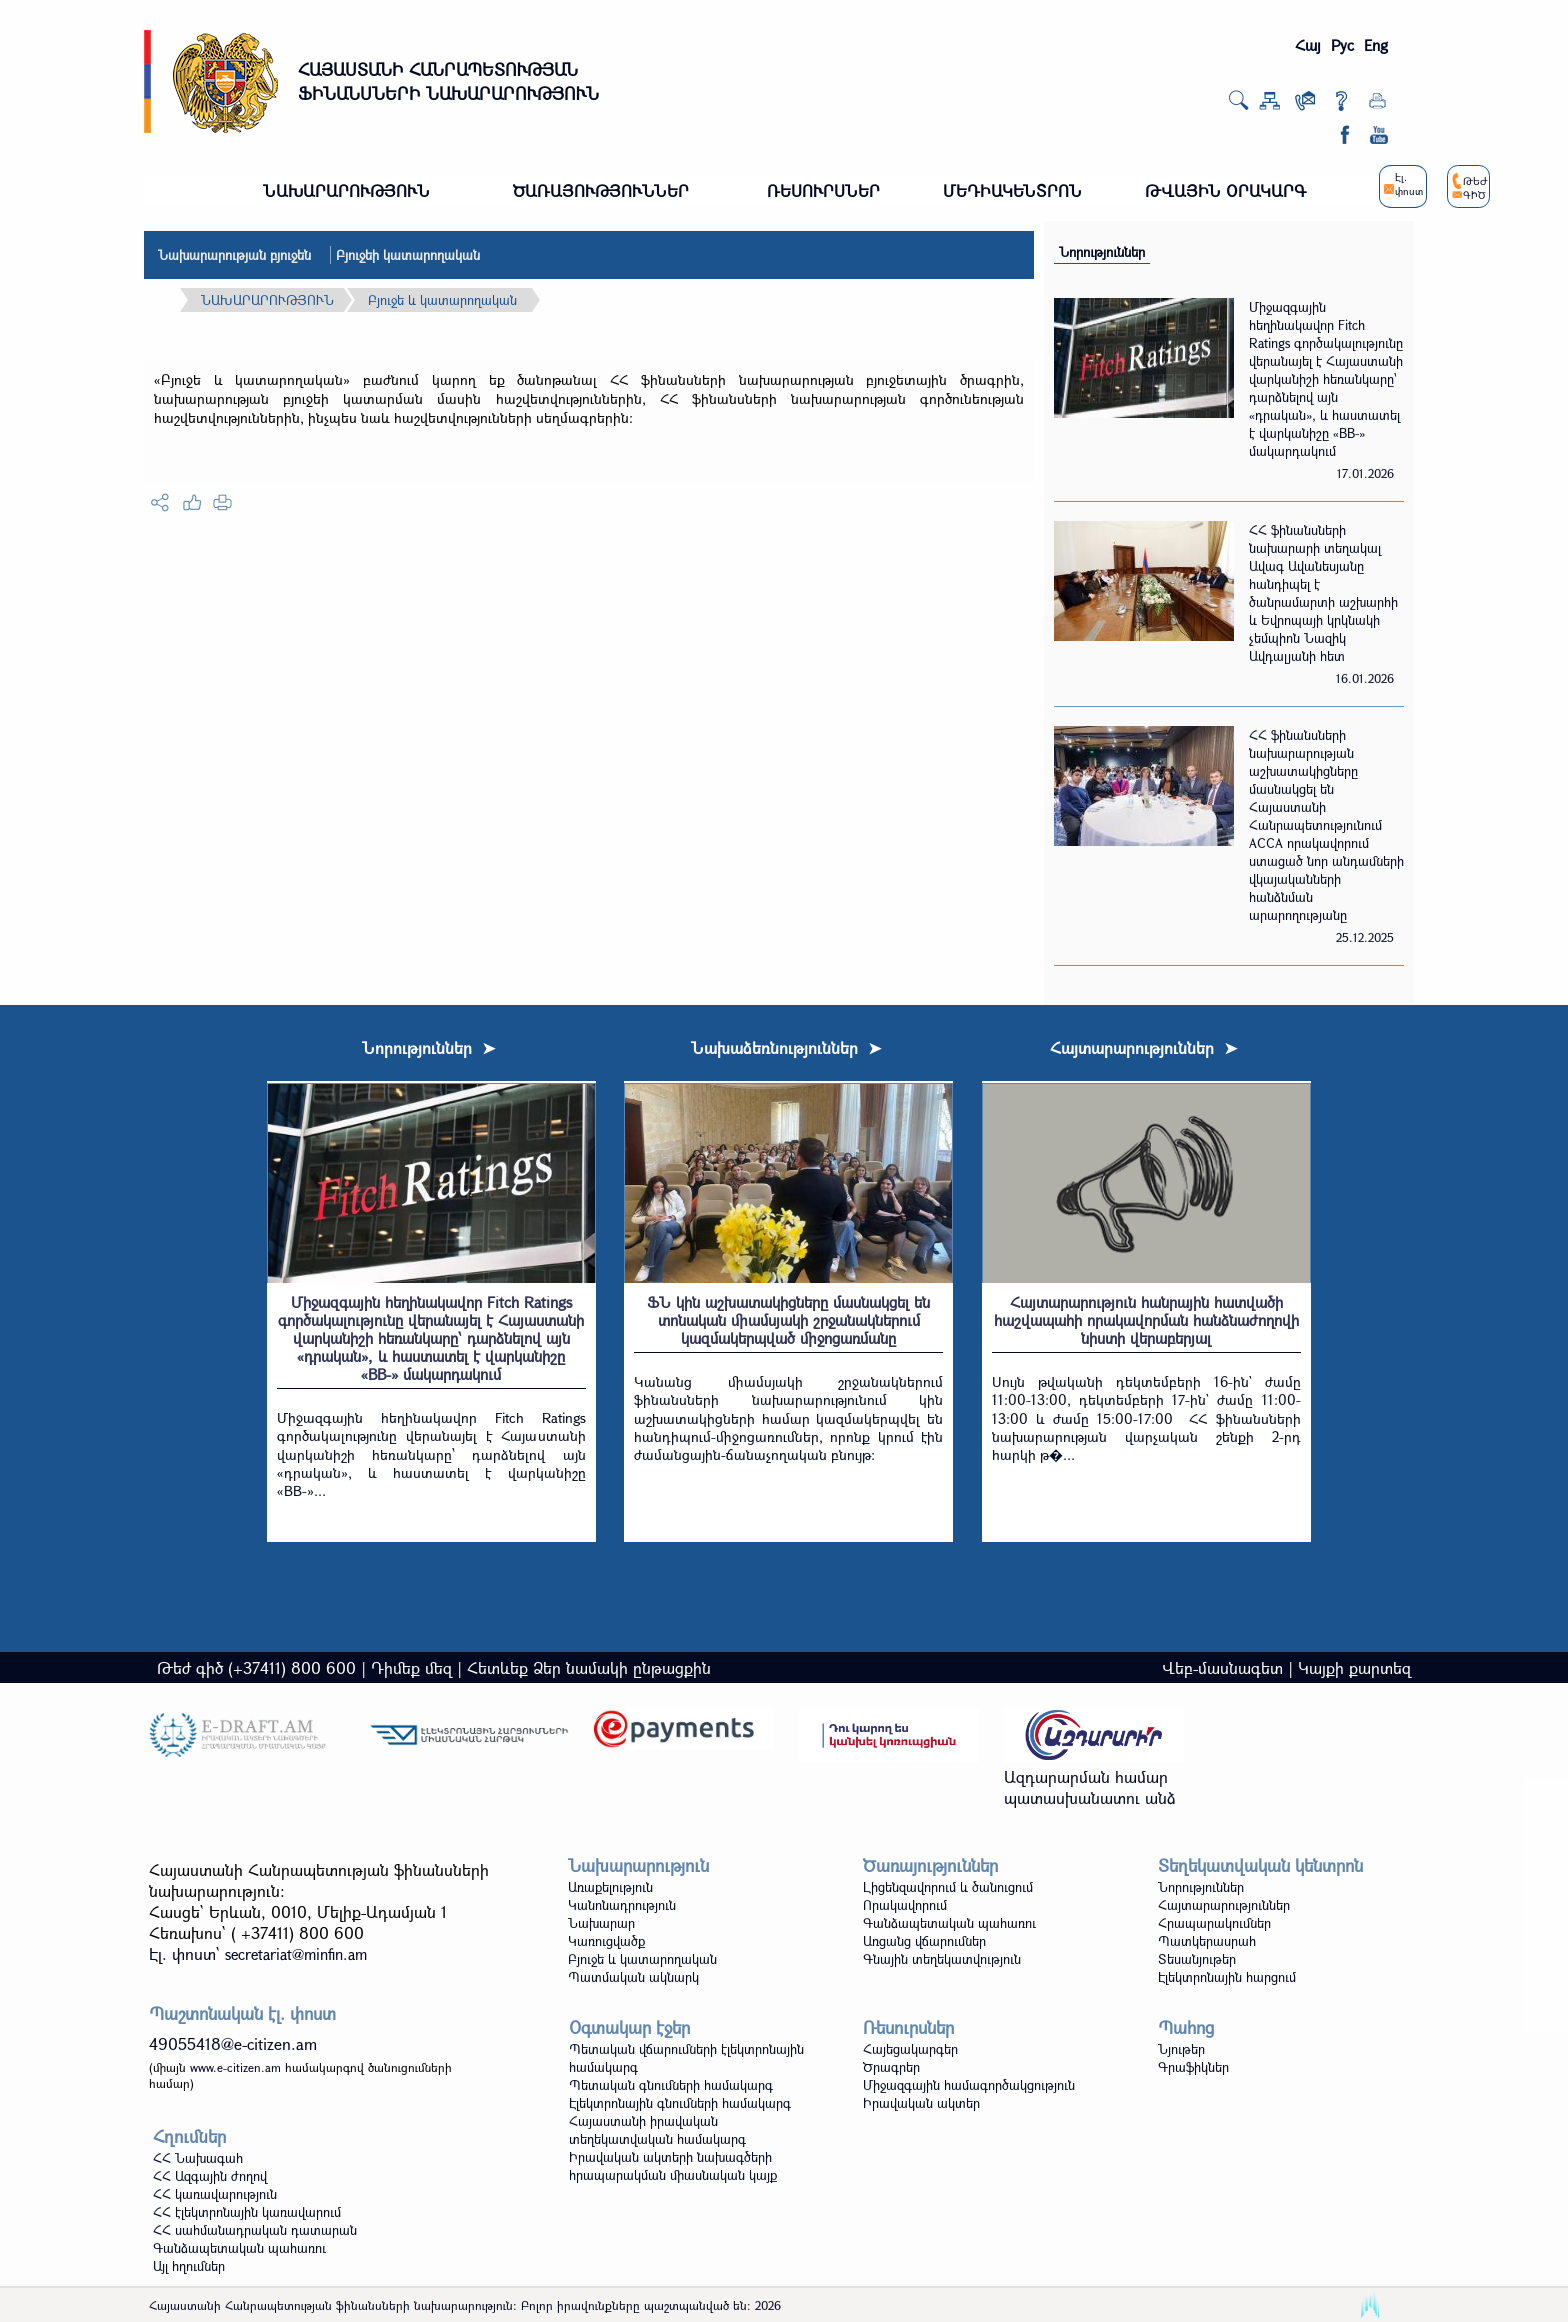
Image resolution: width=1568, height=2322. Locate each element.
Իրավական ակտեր (921, 2103)
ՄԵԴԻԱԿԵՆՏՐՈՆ (1012, 190)
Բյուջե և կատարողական (442, 300)
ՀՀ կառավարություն (215, 2194)
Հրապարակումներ (1214, 1923)
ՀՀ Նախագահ (198, 2158)
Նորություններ (1102, 252)
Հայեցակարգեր (910, 2049)
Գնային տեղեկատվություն (942, 1959)
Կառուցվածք (606, 1941)
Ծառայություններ (930, 1865)
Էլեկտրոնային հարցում (1227, 1977)
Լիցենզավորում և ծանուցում (948, 1887)
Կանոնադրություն (622, 1905)
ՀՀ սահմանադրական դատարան (255, 2230)
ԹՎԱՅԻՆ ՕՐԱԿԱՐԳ (1225, 190)
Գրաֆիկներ (1193, 2067)
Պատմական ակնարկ (633, 1977)
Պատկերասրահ (1207, 1941)
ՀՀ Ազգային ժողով (210, 2176)
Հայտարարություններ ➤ (1143, 1047)
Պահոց (1186, 2027)
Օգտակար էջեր (629, 2027)
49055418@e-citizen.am (233, 2043)
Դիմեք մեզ (411, 1667)
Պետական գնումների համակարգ (671, 2085)
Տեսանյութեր (1197, 1959)
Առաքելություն (610, 1887)
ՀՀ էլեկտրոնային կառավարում (247, 2212)
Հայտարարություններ (1224, 1905)
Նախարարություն (638, 1865)
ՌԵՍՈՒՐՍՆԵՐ (823, 190)
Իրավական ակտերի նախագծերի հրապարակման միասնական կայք (673, 2166)
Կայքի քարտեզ (1354, 1667)
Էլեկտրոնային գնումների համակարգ (680, 2103)
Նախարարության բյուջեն (234, 255)
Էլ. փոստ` (258, 1953)
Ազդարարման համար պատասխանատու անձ (1090, 1787)
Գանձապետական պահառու (949, 1923)
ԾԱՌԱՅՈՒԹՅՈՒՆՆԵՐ (601, 190)
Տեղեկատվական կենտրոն (1260, 1865)
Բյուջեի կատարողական (408, 255)
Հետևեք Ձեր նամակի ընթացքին (589, 1667)
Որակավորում (905, 1905)
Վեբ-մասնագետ (1222, 1667)
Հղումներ (189, 2136)
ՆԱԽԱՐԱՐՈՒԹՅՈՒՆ (346, 190)
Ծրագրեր (891, 2067)
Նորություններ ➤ (428, 1047)
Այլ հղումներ (189, 2266)
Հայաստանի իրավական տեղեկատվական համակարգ (657, 2130)
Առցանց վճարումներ (924, 1941)
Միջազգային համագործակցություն (969, 2085)
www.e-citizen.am (235, 2067)
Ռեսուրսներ (908, 2027)
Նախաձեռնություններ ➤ (786, 1047)
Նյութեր (1181, 2049)
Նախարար (601, 1923)
